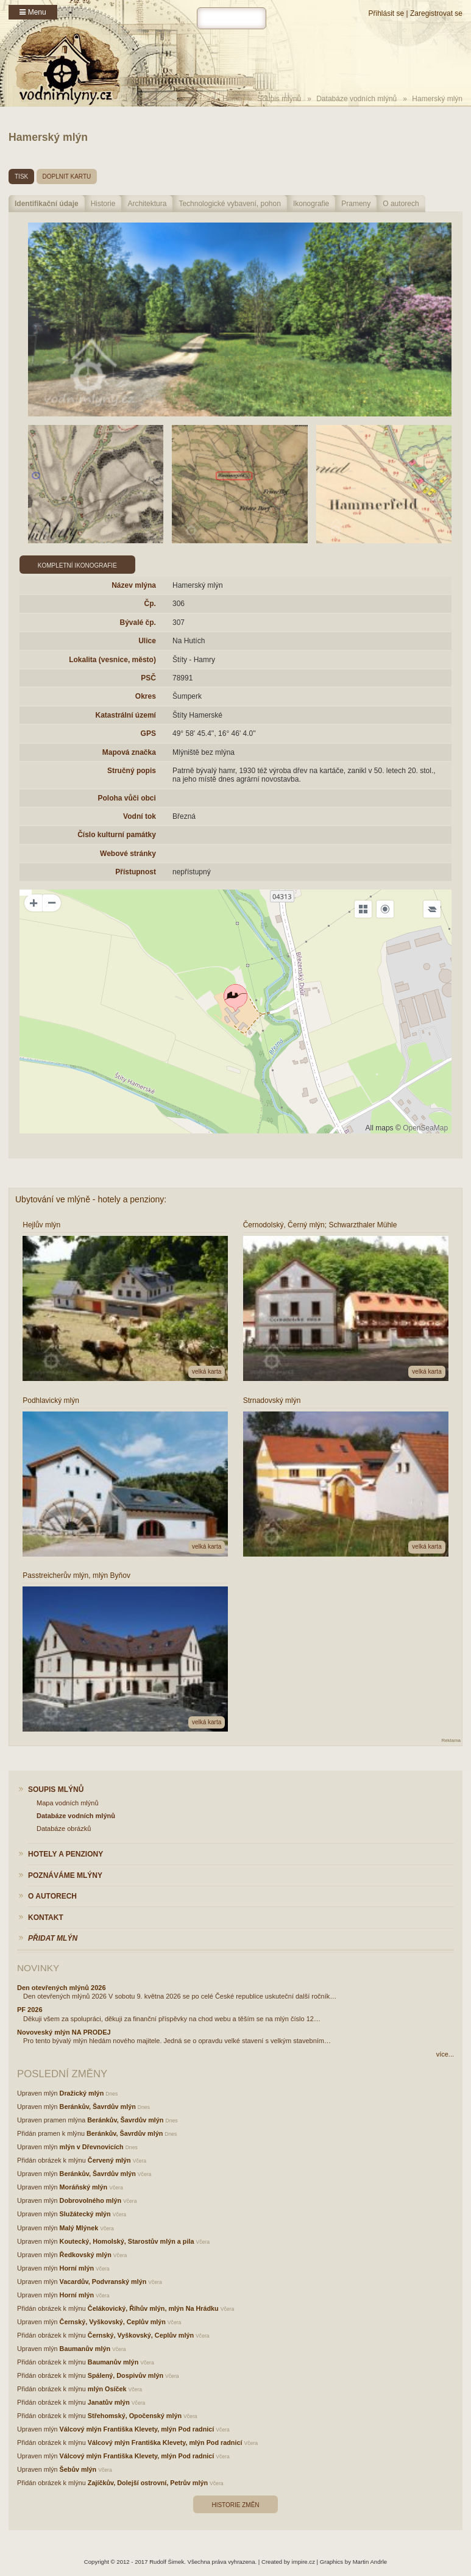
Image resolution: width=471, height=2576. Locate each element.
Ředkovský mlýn (86, 2254)
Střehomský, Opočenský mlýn (135, 2415)
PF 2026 (30, 2009)
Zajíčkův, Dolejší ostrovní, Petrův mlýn (148, 2482)
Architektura (146, 203)
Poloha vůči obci (127, 798)
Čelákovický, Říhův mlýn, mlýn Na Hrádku (153, 2308)
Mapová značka (129, 752)
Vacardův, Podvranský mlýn (103, 2281)
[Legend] (432, 909)
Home (232, 99)
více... (445, 2054)
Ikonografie (311, 203)
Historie (103, 203)
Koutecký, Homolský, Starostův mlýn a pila (127, 2241)
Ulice (147, 641)
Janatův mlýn (109, 2402)
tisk (21, 176)
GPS (148, 733)
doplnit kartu (67, 176)
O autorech (401, 203)
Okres (145, 696)
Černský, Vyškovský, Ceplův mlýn (113, 2321)
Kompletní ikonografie (77, 565)
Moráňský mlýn (84, 2187)
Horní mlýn (77, 2268)
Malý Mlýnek (79, 2228)
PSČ (148, 678)
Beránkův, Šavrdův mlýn (98, 2106)
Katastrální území (126, 715)
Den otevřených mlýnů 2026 (61, 1987)
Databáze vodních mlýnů (356, 99)
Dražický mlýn (82, 2093)
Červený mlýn (109, 2160)
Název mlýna (134, 585)
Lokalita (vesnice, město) (112, 659)
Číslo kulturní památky (116, 834)
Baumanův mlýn (85, 2348)
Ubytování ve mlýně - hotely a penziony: (90, 1199)
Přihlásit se (386, 13)
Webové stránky (128, 853)
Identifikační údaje (47, 203)
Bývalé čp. (138, 622)
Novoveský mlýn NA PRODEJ (64, 2032)
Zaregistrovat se (436, 13)
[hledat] (231, 18)
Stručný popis (131, 770)
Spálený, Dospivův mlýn (125, 2375)
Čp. (150, 603)
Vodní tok (139, 816)
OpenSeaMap (425, 1128)
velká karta (206, 1371)
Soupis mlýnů (279, 99)
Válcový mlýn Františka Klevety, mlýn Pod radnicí (137, 2429)
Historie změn (235, 2505)
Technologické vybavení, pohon (229, 203)
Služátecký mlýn (85, 2213)
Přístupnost (135, 872)
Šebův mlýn (78, 2469)
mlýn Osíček (107, 2388)
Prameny (355, 203)
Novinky (38, 1968)
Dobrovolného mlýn (90, 2200)
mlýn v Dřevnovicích (92, 2146)
